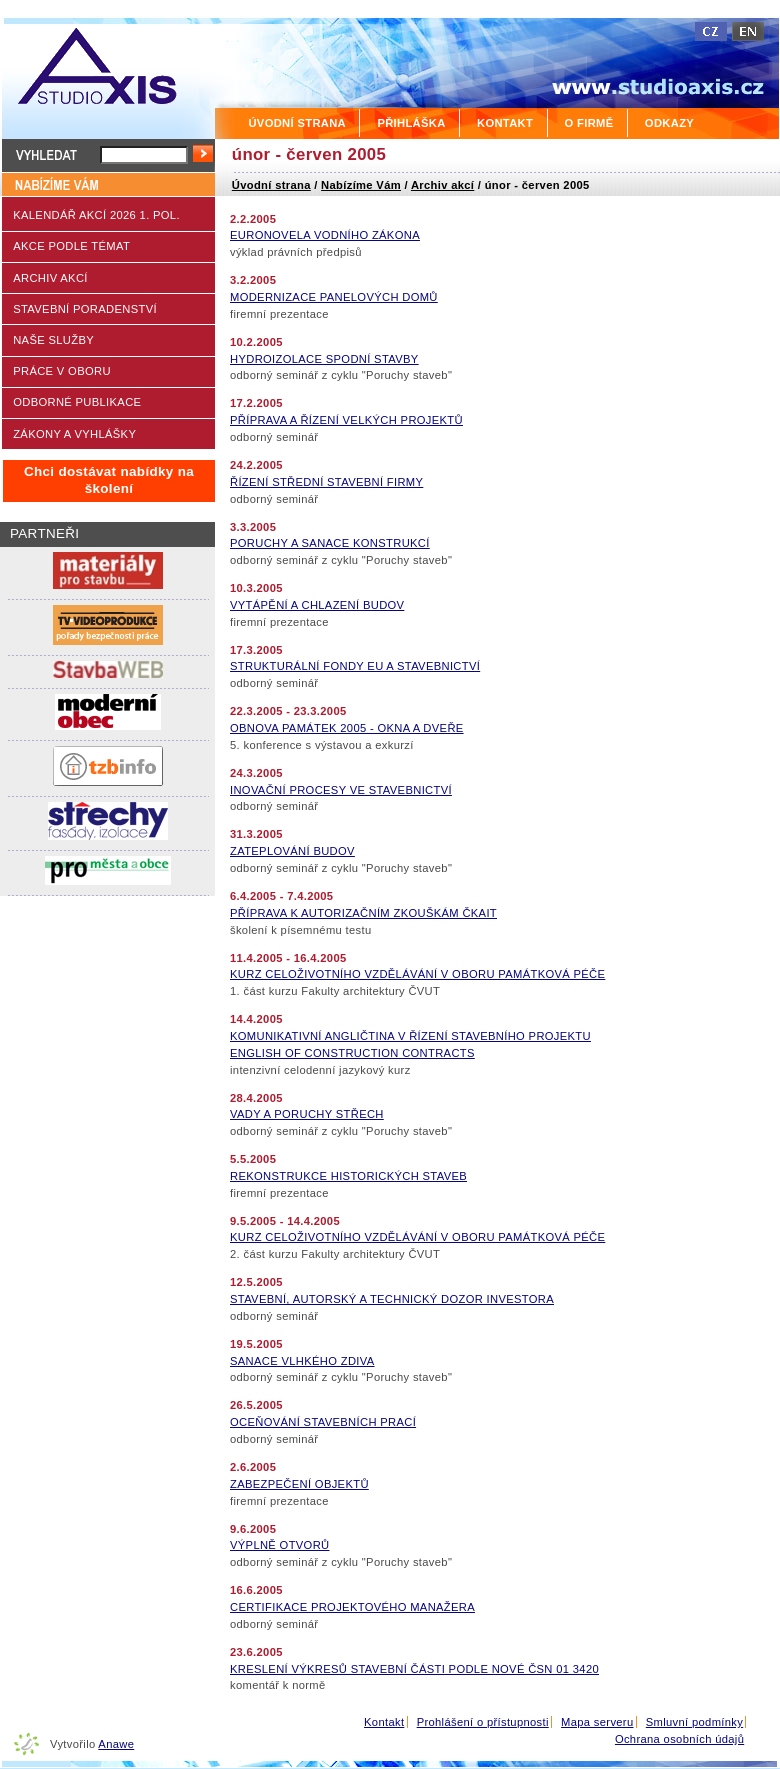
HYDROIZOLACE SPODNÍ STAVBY (324, 359)
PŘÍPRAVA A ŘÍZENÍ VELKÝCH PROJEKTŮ (346, 420)
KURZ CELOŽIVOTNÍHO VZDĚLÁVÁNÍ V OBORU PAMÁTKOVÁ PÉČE (417, 974)
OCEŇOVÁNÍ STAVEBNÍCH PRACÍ (323, 1422)
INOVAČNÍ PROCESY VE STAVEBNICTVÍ (341, 790)
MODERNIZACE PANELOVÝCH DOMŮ (334, 297)
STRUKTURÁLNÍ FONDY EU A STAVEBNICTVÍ (355, 666)
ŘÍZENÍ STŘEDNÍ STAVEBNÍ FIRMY (326, 482)
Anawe (116, 1744)
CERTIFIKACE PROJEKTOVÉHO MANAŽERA (352, 1607)
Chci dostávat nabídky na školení (109, 480)
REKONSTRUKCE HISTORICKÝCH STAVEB (348, 1176)
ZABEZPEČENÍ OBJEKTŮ (299, 1484)
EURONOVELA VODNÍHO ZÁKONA (325, 235)
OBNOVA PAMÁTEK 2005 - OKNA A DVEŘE (347, 728)
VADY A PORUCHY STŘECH (307, 1114)
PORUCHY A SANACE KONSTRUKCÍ (330, 543)
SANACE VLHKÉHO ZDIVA (302, 1361)
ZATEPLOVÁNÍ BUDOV (292, 851)
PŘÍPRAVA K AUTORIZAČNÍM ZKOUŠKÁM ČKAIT (363, 913)
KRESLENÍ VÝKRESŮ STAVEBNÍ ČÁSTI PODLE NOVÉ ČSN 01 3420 (414, 1669)
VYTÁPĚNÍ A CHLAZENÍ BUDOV (317, 605)
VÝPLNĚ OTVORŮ (279, 1545)
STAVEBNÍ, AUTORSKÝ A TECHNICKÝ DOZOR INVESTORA (392, 1299)
